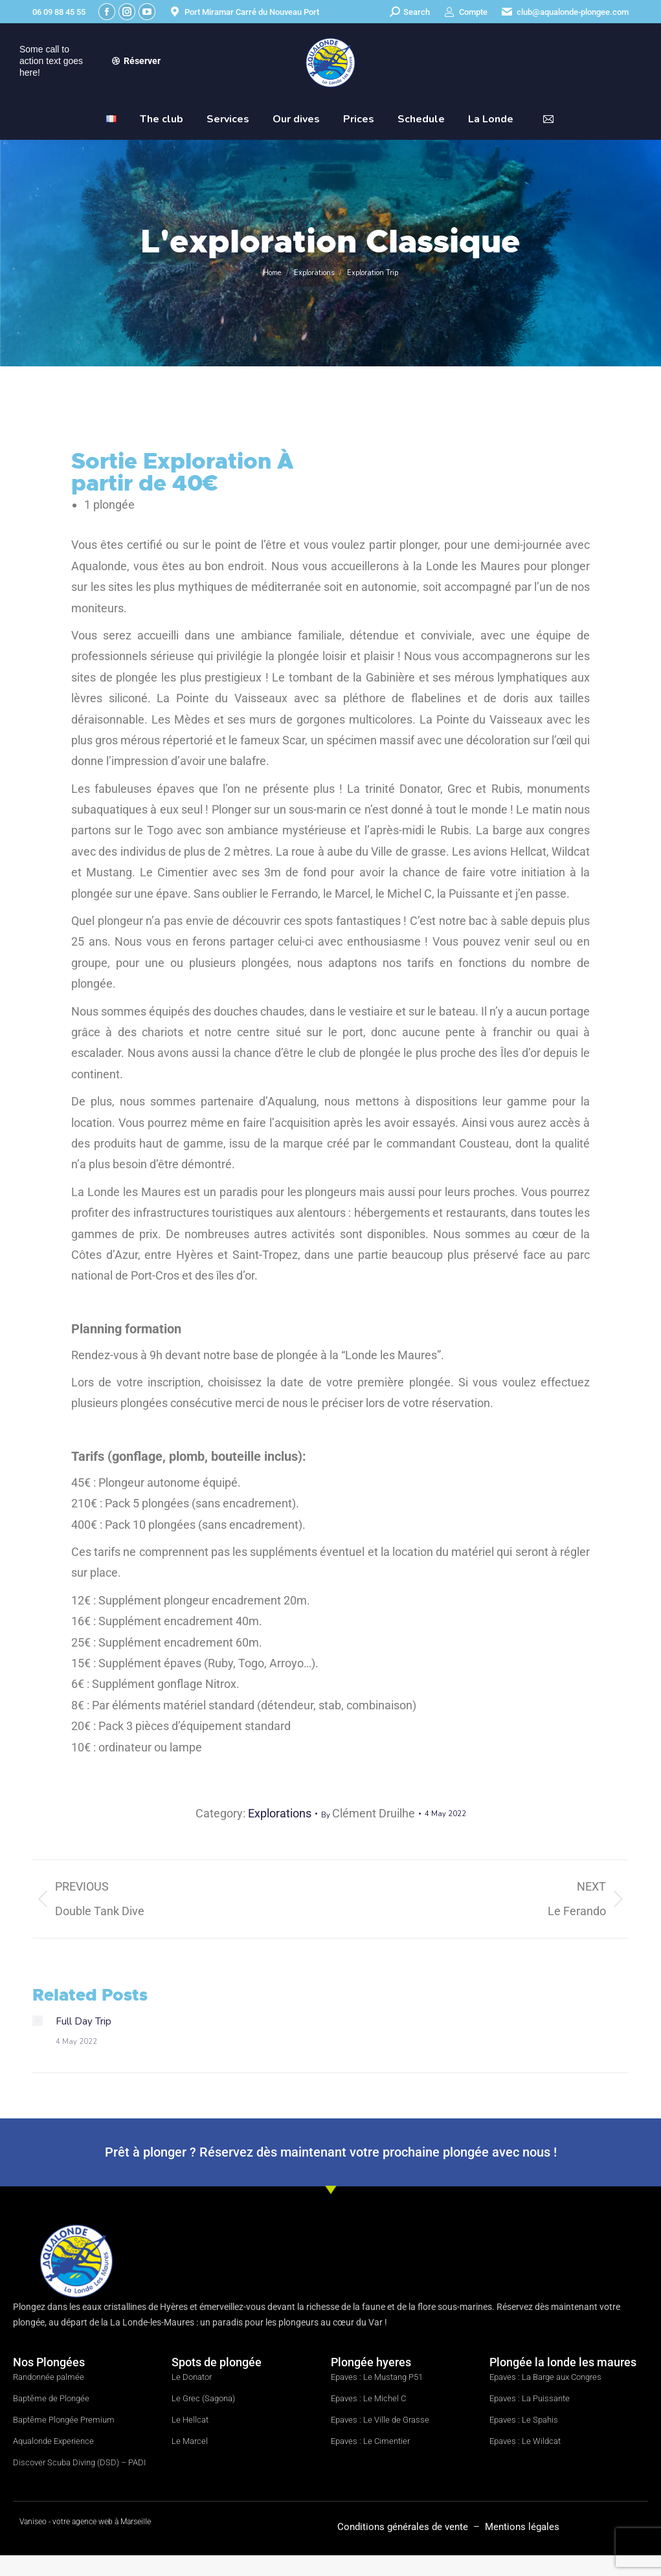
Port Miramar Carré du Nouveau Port (243, 12)
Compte (465, 12)
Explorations (279, 1813)
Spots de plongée (217, 2362)
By (368, 1813)
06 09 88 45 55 (58, 12)
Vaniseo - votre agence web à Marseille (85, 2521)
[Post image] (37, 2020)
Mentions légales (522, 2527)
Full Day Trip (83, 2021)
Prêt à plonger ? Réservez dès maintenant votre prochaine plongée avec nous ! (331, 2152)
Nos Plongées (49, 2362)
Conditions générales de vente (404, 2527)
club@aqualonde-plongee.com (564, 12)
